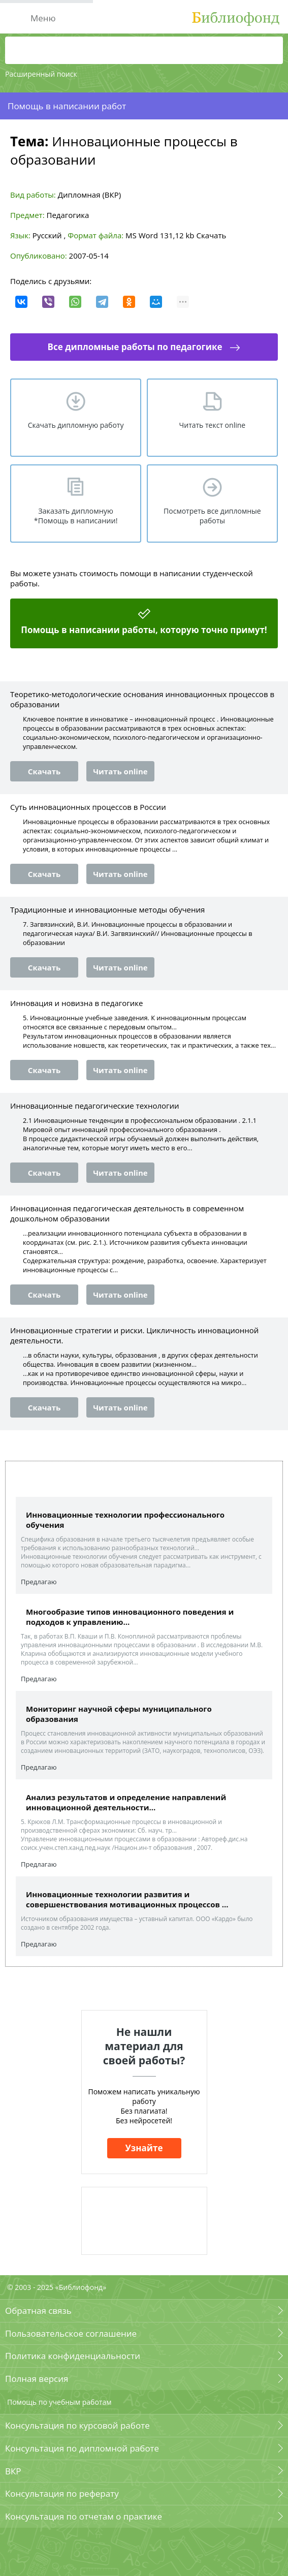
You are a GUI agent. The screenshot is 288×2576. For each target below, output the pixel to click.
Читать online (120, 771)
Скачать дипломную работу (76, 425)
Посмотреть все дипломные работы (212, 515)
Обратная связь (38, 2310)
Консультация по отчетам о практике (83, 2516)
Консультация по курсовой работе (77, 2425)
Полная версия (36, 2378)
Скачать (211, 235)
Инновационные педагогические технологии (94, 1106)
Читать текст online (212, 425)
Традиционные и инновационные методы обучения (107, 909)
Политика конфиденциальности (72, 2356)
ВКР (13, 2471)
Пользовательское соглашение (71, 2333)
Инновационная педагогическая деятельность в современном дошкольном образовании (127, 1213)
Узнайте (144, 2148)
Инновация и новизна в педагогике (76, 1003)
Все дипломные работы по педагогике (135, 347)
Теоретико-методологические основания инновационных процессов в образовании (142, 699)
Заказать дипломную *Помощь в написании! (76, 515)
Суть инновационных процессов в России (88, 807)
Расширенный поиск (41, 74)
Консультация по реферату (62, 2493)
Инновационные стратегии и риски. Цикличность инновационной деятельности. (134, 1335)
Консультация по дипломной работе (82, 2448)
